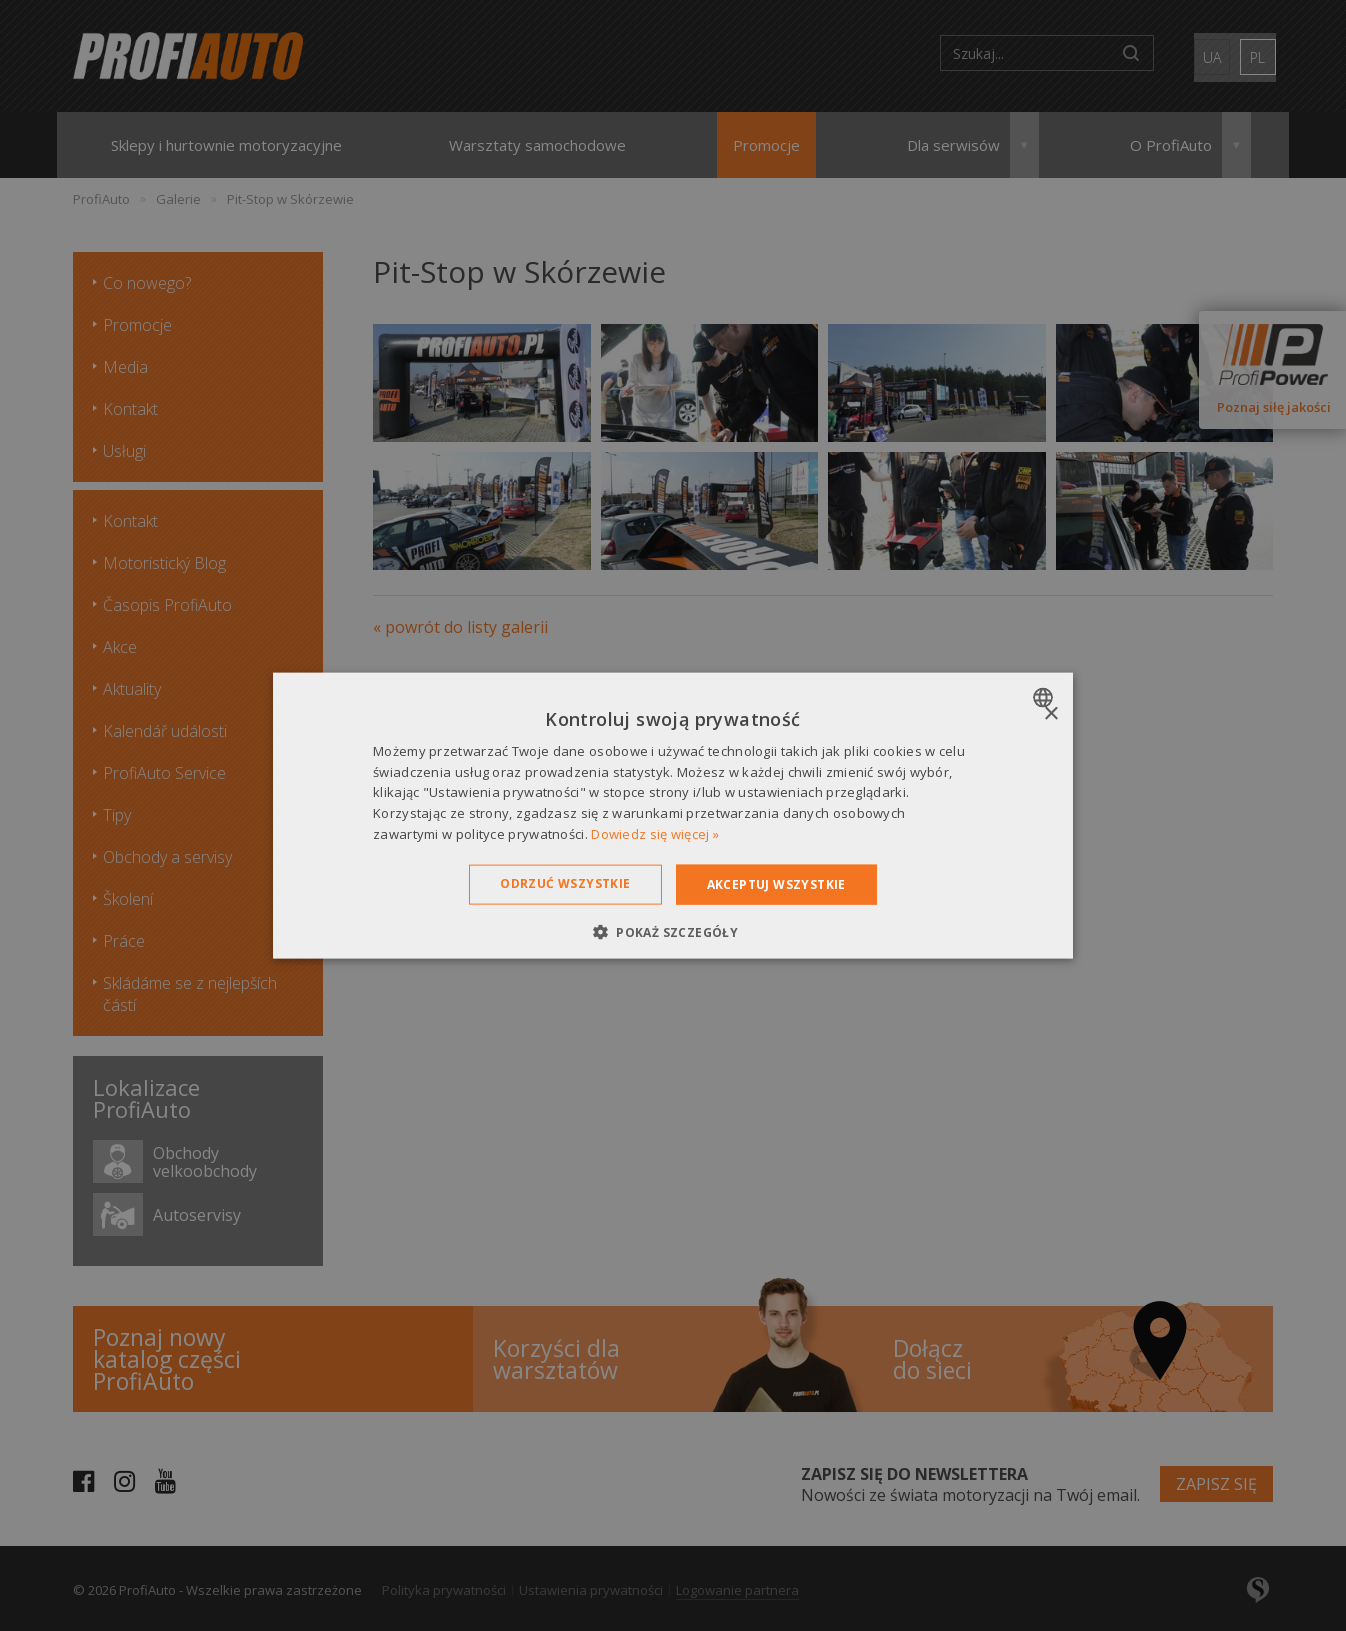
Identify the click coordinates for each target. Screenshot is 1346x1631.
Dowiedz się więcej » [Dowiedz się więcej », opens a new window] (655, 834)
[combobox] (1045, 697)
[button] (673, 932)
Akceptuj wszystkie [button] (776, 883)
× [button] (1050, 713)
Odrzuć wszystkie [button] (565, 882)
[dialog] (673, 815)
